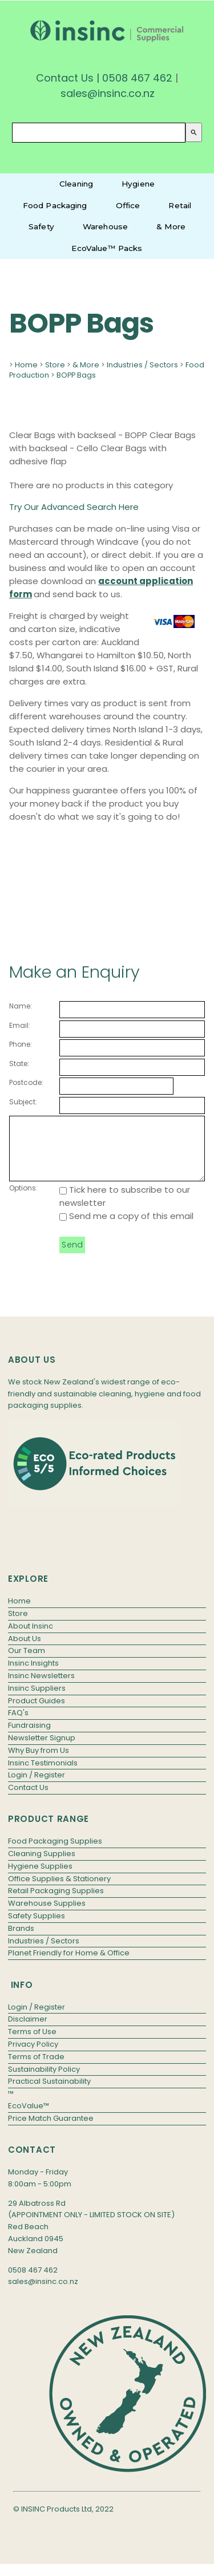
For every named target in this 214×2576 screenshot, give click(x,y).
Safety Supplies (36, 1927)
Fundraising (29, 1737)
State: (19, 1063)
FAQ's (18, 1724)
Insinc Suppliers (37, 1700)
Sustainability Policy (44, 2081)
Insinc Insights (33, 1675)
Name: (20, 1006)
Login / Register (36, 1786)
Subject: (23, 1102)
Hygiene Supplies (40, 1878)
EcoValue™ (28, 2117)
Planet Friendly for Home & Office (69, 1964)
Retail (179, 205)
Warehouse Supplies (47, 1915)
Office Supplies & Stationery (59, 1890)
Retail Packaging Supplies (56, 1902)
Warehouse (105, 226)
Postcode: (26, 1082)
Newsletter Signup (41, 1749)
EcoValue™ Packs (106, 248)
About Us (24, 1650)
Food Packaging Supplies (55, 1853)
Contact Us (65, 78)
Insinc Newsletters (41, 1687)
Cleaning (76, 183)
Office (128, 205)
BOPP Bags (76, 375)
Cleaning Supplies (41, 1865)
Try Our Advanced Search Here (74, 507)
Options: (23, 1200)
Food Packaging (55, 205)
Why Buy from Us (38, 1762)
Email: (19, 1025)
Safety (41, 226)
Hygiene (138, 183)
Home (26, 365)
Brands (21, 1940)
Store (55, 365)
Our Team (26, 1662)
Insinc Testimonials (43, 1774)
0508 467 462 (137, 78)
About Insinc (30, 1638)
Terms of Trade (36, 2068)
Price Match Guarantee (51, 2130)
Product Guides (36, 1712)
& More (170, 226)
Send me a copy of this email (126, 1228)
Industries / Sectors (142, 365)
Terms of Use (32, 2043)
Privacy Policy (33, 2056)
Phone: (20, 1044)
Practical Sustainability (49, 2093)
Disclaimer (27, 2031)
